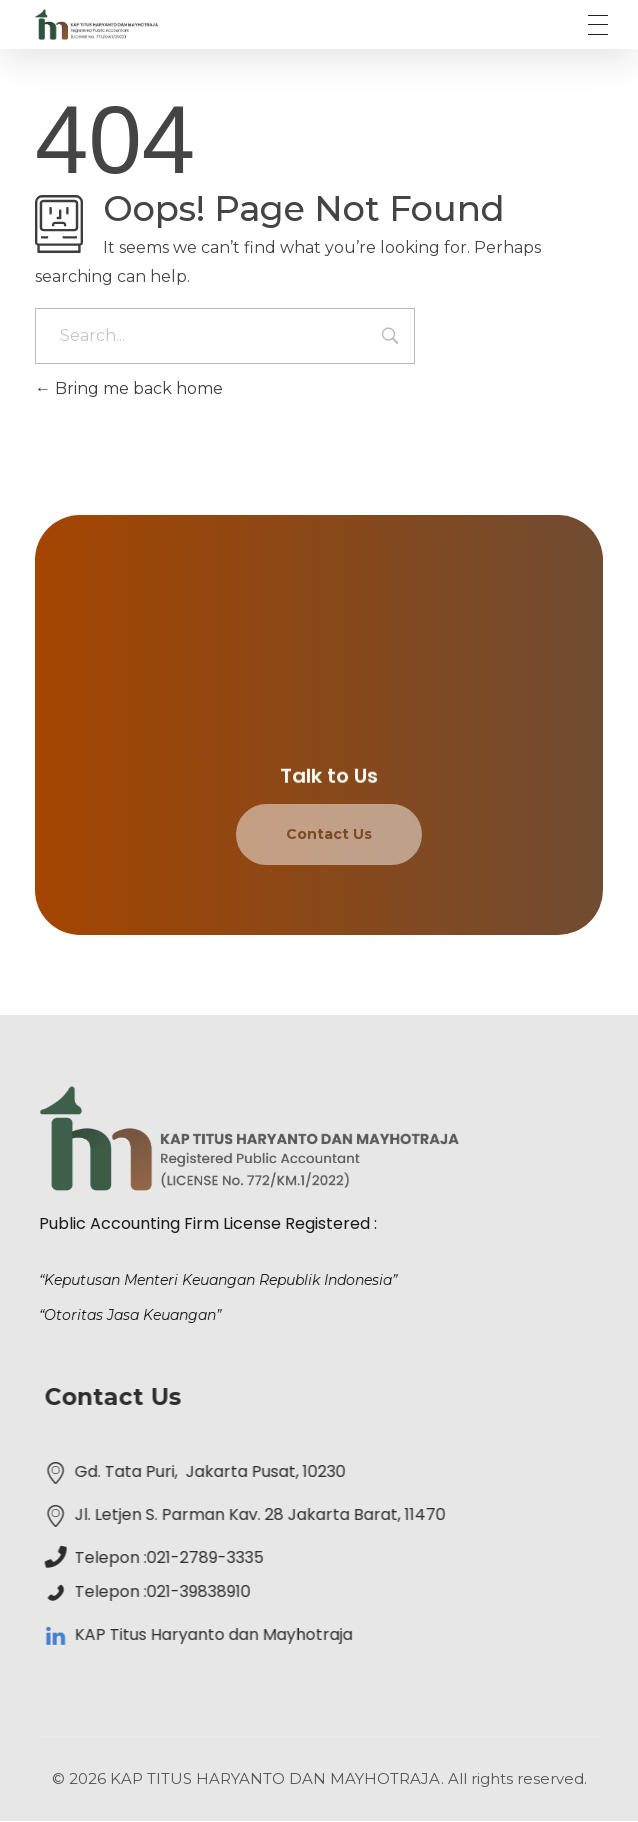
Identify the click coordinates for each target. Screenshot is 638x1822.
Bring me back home (129, 388)
